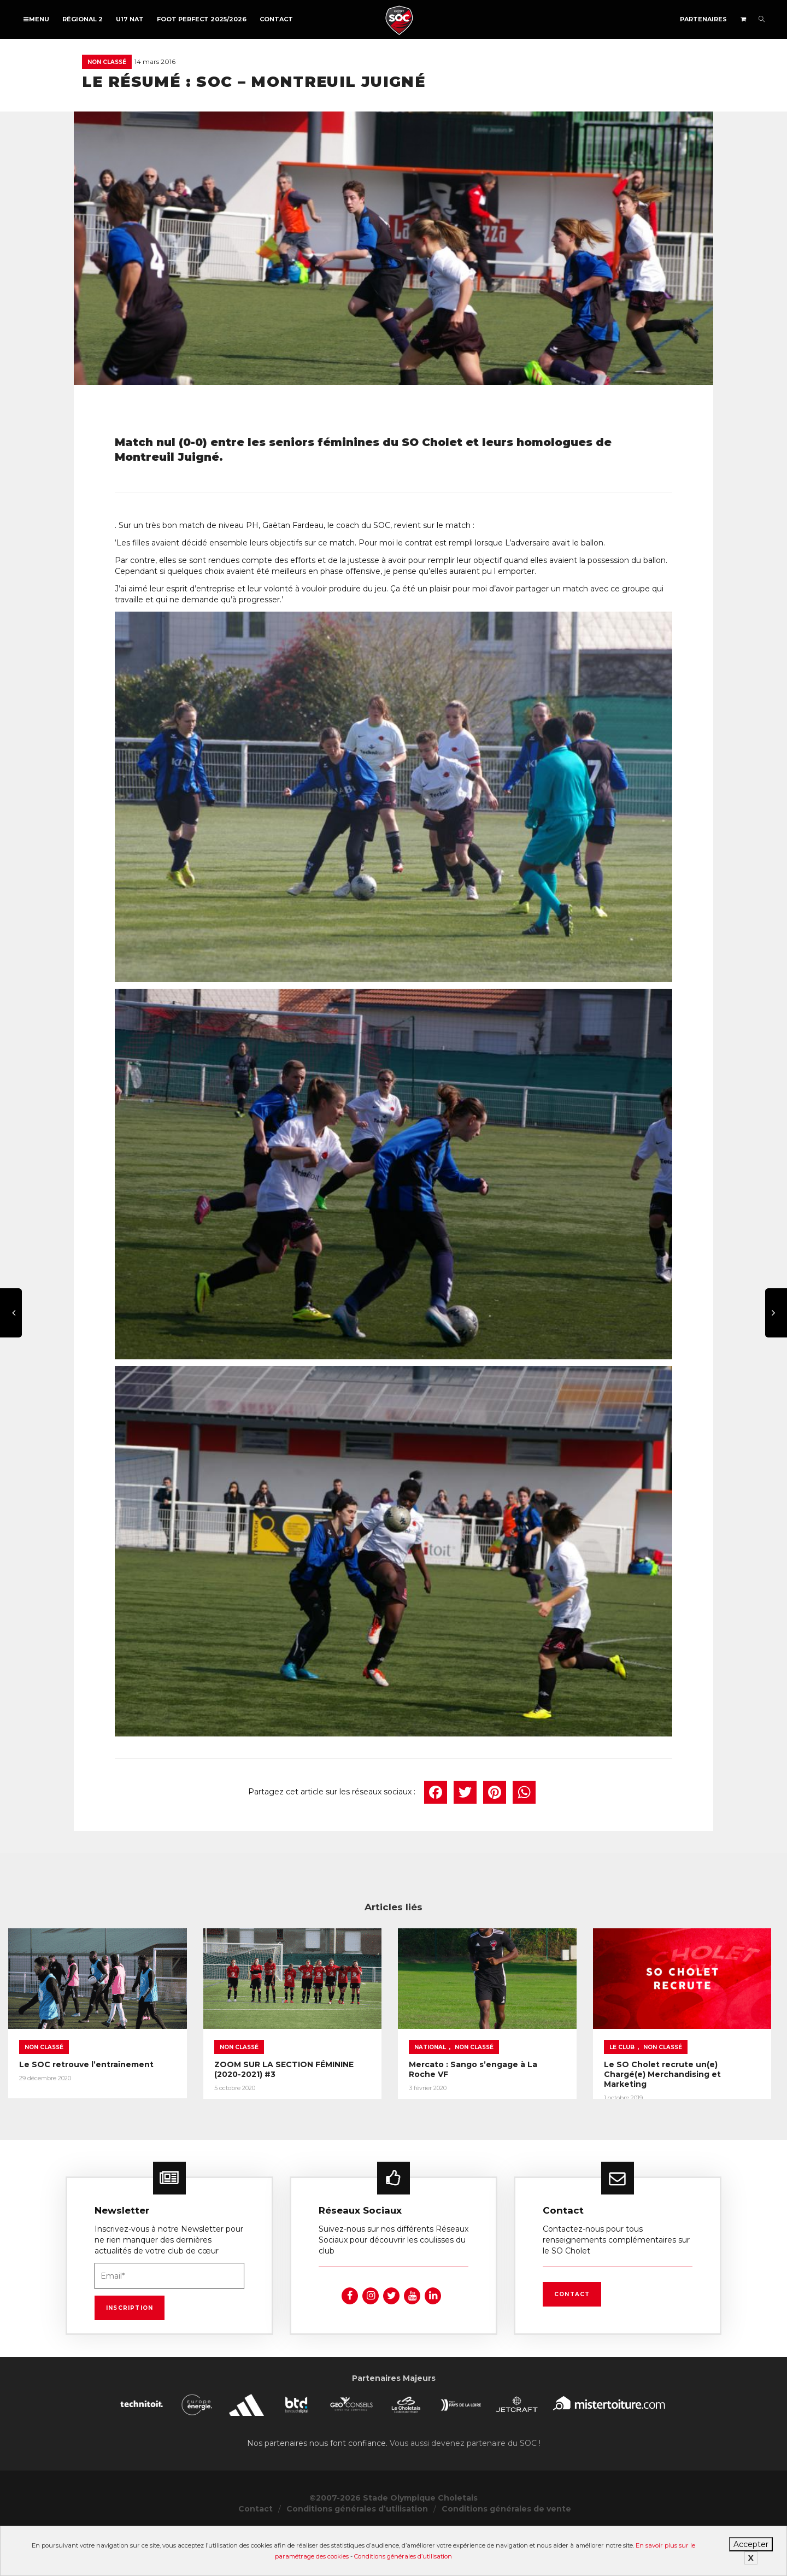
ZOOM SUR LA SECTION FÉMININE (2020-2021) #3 (382, 2102)
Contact (276, 19)
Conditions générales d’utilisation (403, 2556)
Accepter (750, 2544)
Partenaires (703, 19)
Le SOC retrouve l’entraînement (86, 2102)
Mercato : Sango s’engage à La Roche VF (629, 2102)
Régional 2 (82, 19)
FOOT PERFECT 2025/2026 (201, 19)
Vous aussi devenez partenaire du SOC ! (465, 2488)
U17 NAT (130, 19)
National (565, 2084)
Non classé (106, 62)
